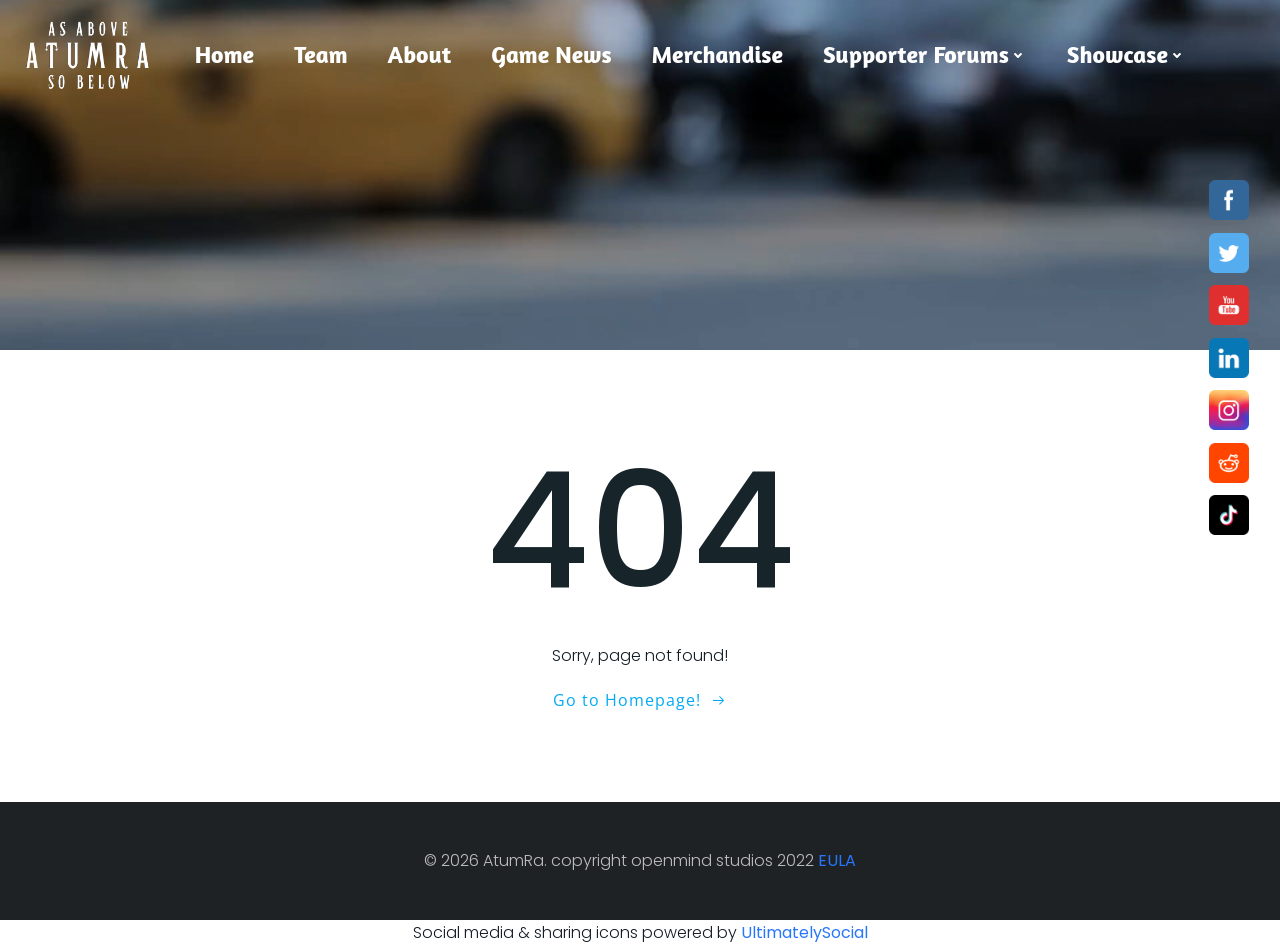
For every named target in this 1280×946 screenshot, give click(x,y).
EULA (837, 860)
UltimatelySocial (804, 932)
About (420, 54)
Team (320, 54)
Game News (551, 54)
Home (224, 54)
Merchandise (717, 54)
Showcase (1126, 54)
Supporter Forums (925, 54)
